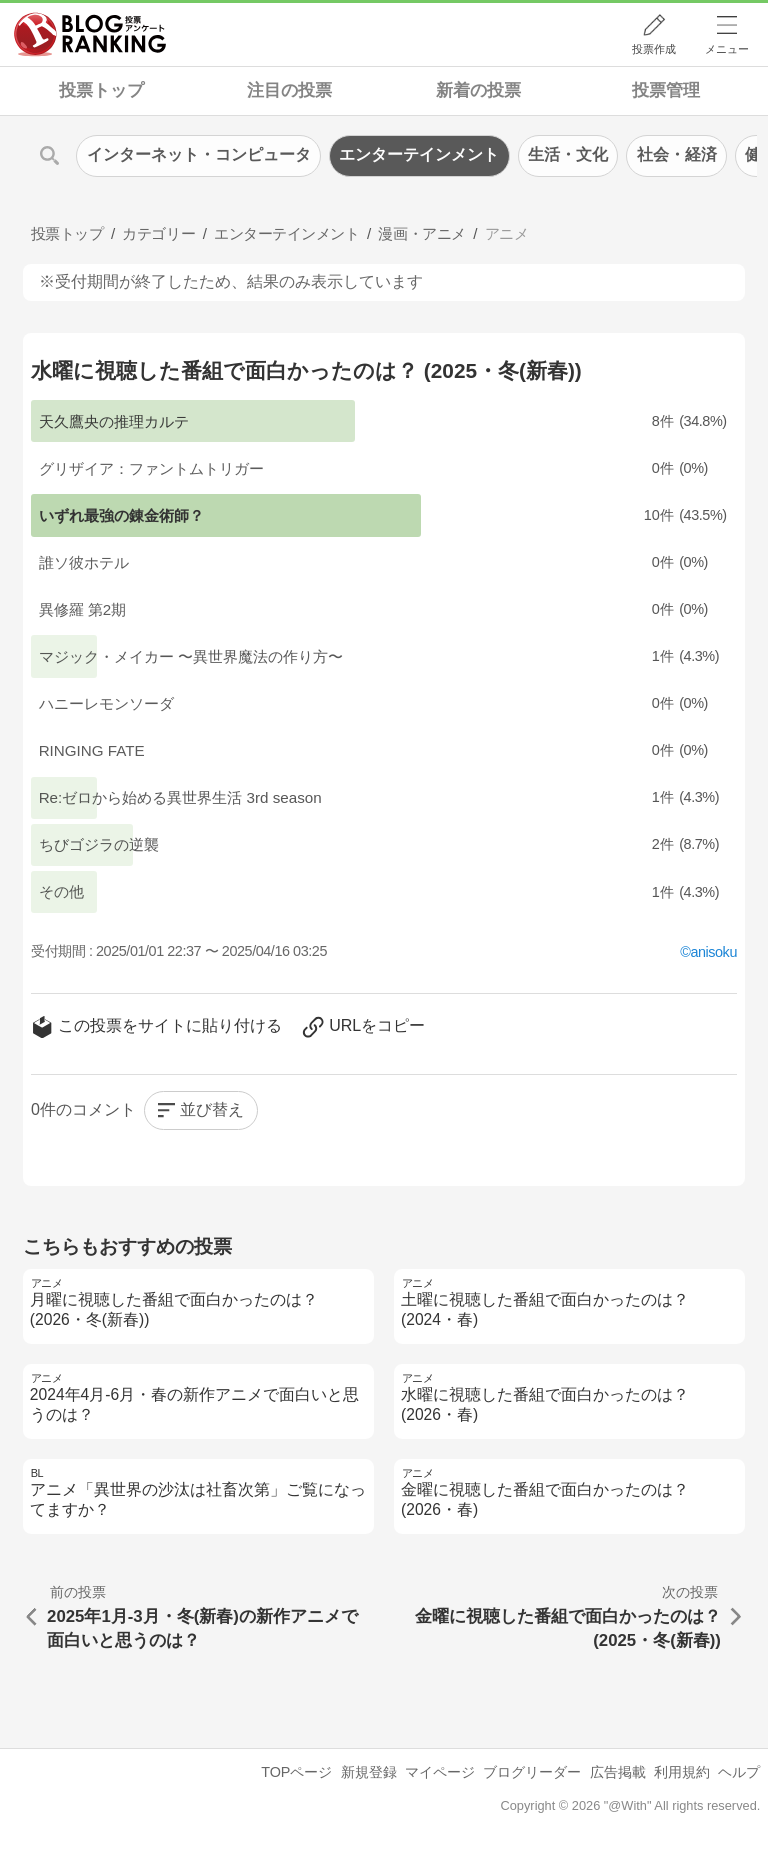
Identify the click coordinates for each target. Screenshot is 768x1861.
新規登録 (369, 1772)
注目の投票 (289, 90)
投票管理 (666, 90)
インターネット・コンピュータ (199, 154)
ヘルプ (739, 1772)
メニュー (727, 49)
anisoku (713, 952)
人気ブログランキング (90, 34)
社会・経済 (677, 154)
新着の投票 (478, 90)
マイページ (440, 1772)
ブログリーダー (532, 1772)
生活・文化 (568, 154)
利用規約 (682, 1772)
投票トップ (101, 90)
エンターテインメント (419, 154)
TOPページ (296, 1772)
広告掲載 (618, 1772)
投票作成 (654, 49)
